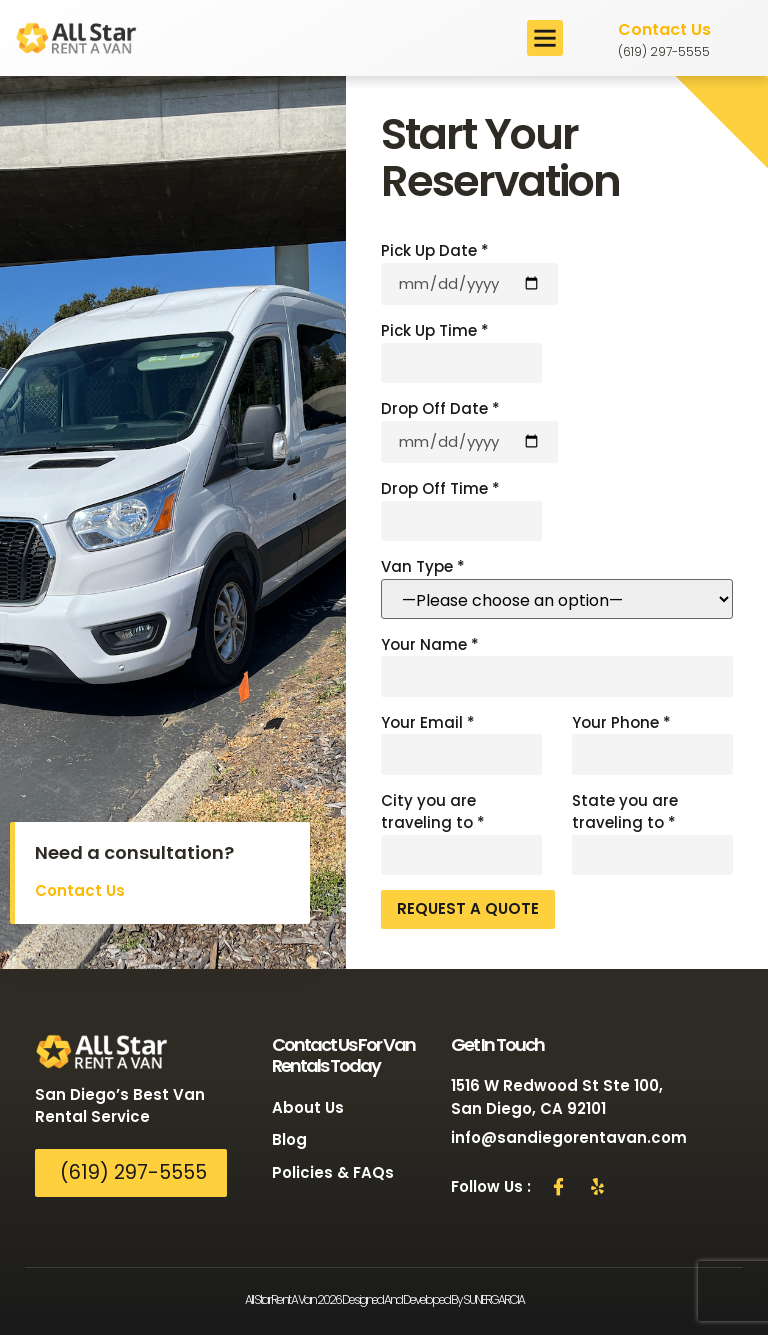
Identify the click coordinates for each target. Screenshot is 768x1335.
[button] (545, 38)
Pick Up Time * (461, 351)
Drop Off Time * (461, 509)
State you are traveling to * (652, 833)
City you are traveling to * (461, 833)
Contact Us (664, 29)
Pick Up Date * (469, 272)
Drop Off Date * (469, 430)
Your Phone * (652, 743)
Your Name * (557, 665)
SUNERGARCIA (493, 1299)
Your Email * (461, 743)
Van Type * (557, 587)
